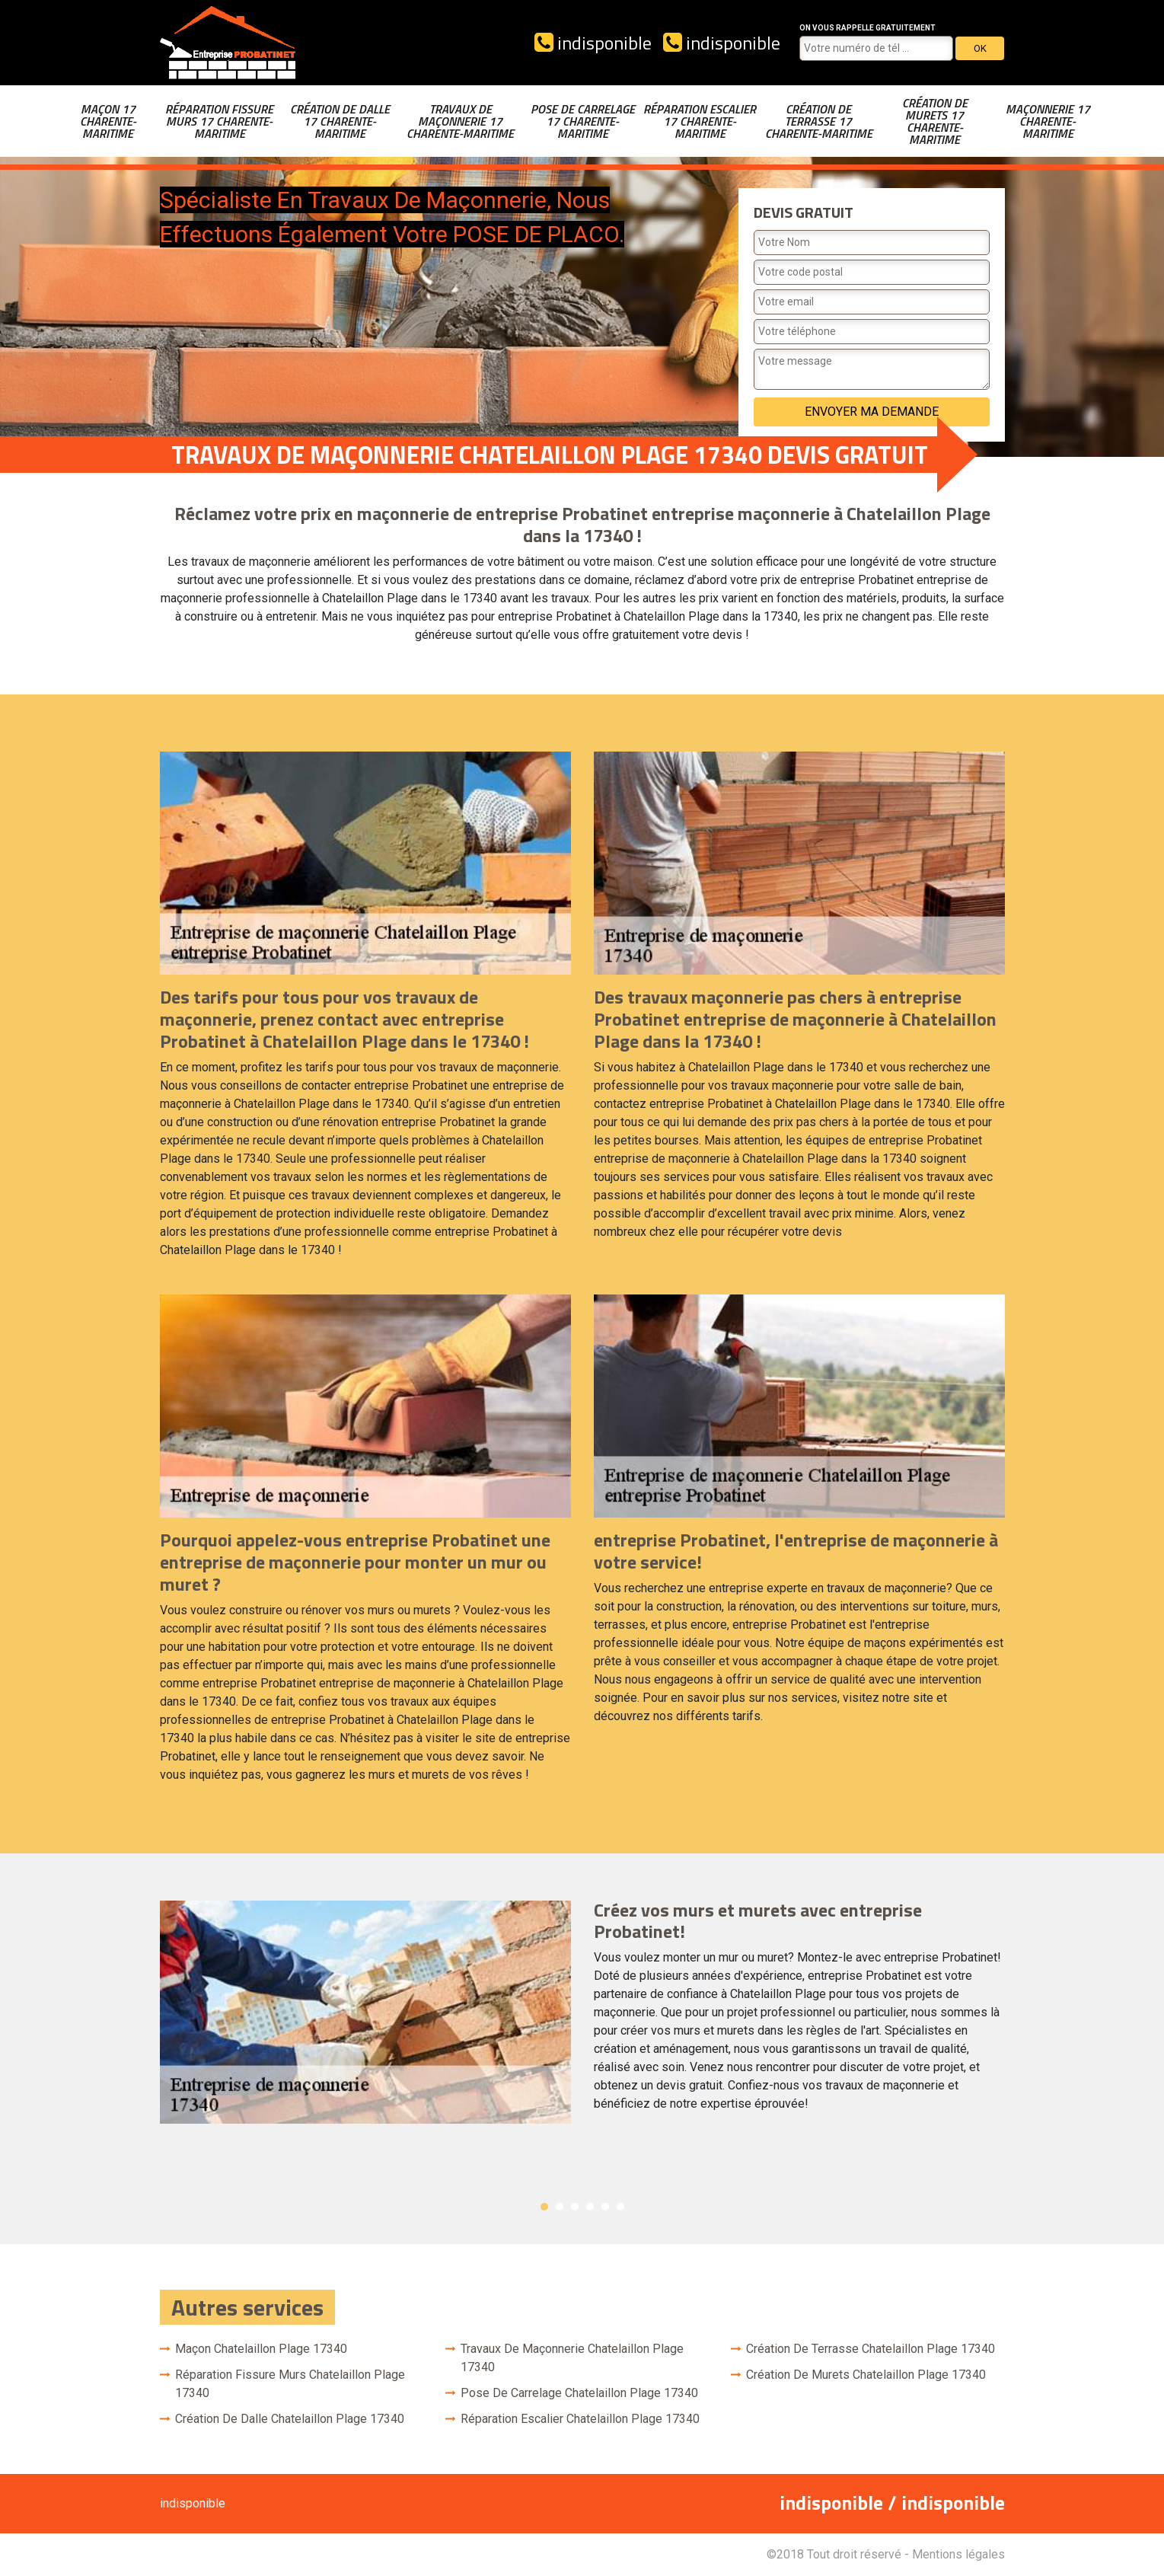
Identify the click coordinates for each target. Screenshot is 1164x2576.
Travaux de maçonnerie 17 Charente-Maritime (460, 121)
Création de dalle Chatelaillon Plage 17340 (289, 2419)
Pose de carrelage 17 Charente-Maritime (583, 121)
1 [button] (544, 2207)
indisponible (593, 42)
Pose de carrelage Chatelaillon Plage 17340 (579, 2393)
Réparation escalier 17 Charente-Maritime (699, 121)
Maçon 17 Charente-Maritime (108, 121)
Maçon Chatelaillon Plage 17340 (261, 2348)
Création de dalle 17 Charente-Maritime (340, 121)
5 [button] (605, 2207)
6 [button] (620, 2207)
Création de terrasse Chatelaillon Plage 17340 (870, 2348)
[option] (582, 2012)
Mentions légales (958, 2554)
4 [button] (590, 2207)
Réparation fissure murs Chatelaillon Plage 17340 (290, 2383)
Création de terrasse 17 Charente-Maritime (818, 121)
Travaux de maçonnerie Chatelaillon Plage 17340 (572, 2357)
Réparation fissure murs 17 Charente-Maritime (219, 121)
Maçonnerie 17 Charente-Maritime (1048, 121)
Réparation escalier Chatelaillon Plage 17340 (580, 2419)
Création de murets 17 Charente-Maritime (935, 121)
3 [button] (575, 2207)
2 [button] (559, 2207)
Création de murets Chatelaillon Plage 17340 (866, 2374)
